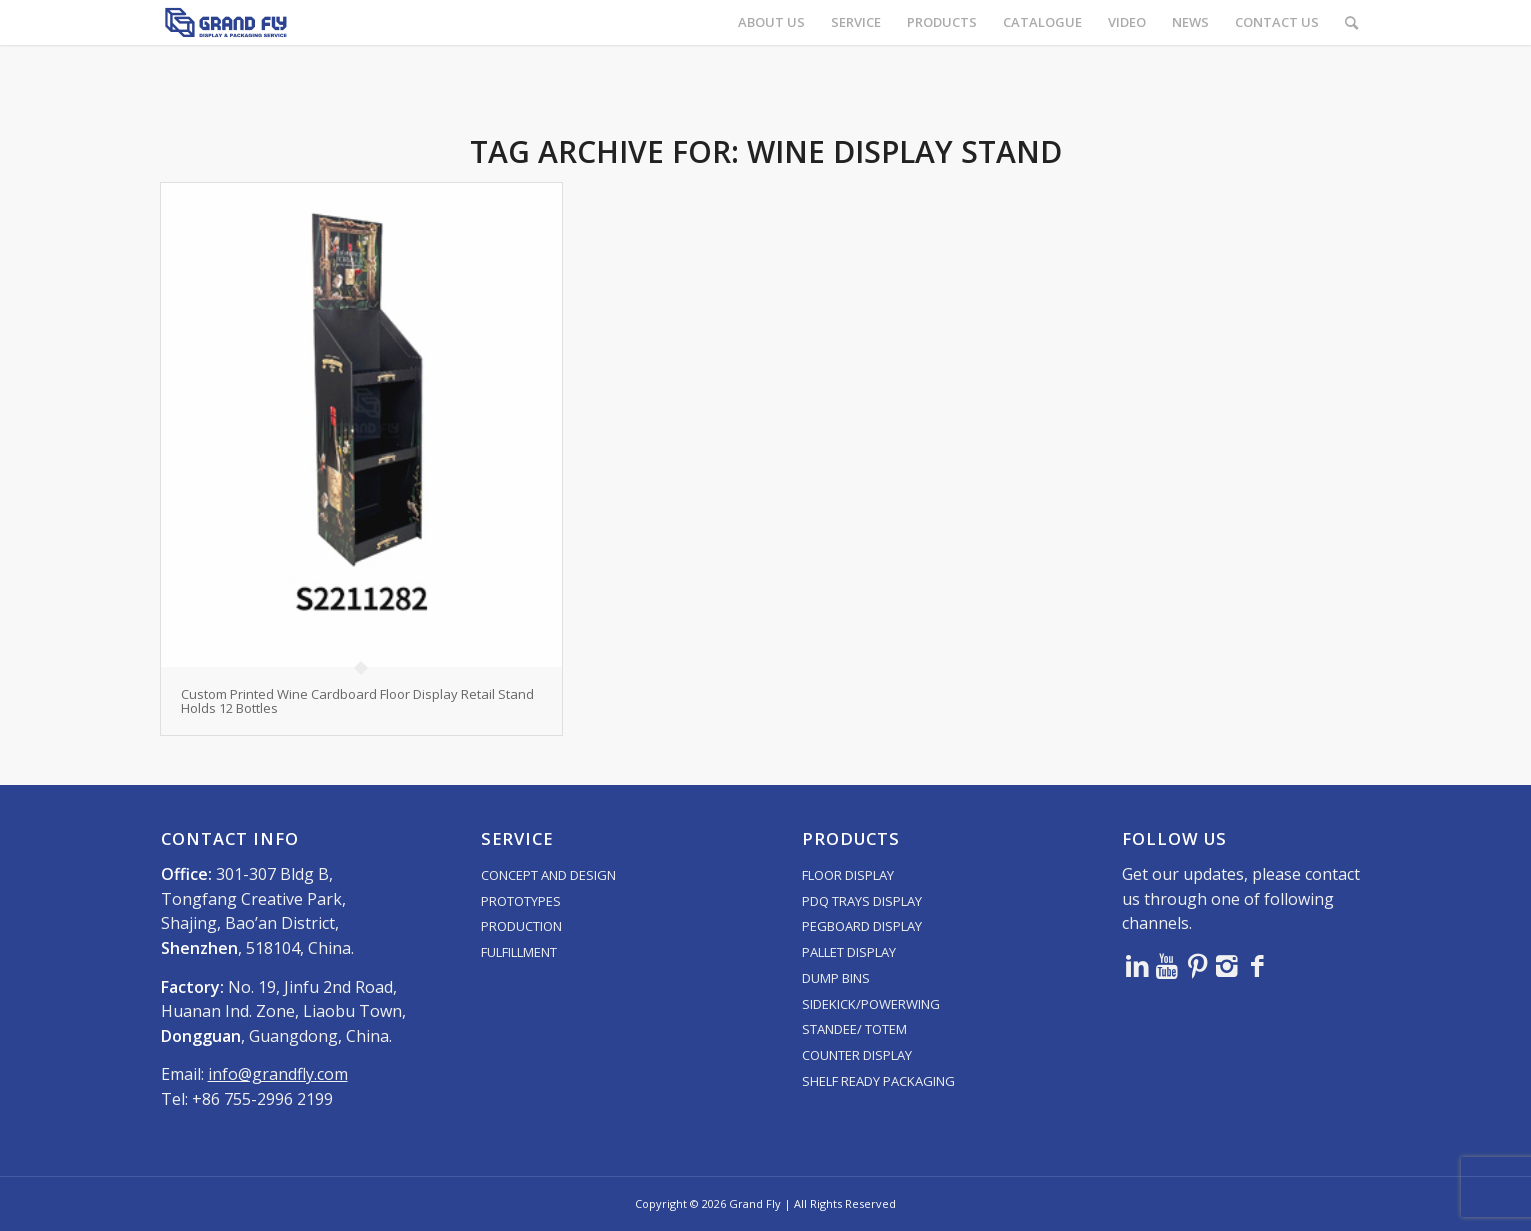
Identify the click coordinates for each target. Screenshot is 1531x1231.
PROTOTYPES (521, 901)
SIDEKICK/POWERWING (871, 1004)
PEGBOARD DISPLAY (862, 926)
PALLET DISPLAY (849, 952)
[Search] (1351, 22)
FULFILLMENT (519, 952)
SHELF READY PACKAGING (878, 1081)
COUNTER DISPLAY (857, 1055)
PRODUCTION (521, 926)
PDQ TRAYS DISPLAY (862, 901)
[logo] (226, 22)
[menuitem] (771, 22)
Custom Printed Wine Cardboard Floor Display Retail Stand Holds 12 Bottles (357, 701)
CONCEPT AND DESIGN (548, 875)
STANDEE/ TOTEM (854, 1029)
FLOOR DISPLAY (848, 875)
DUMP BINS (836, 978)
